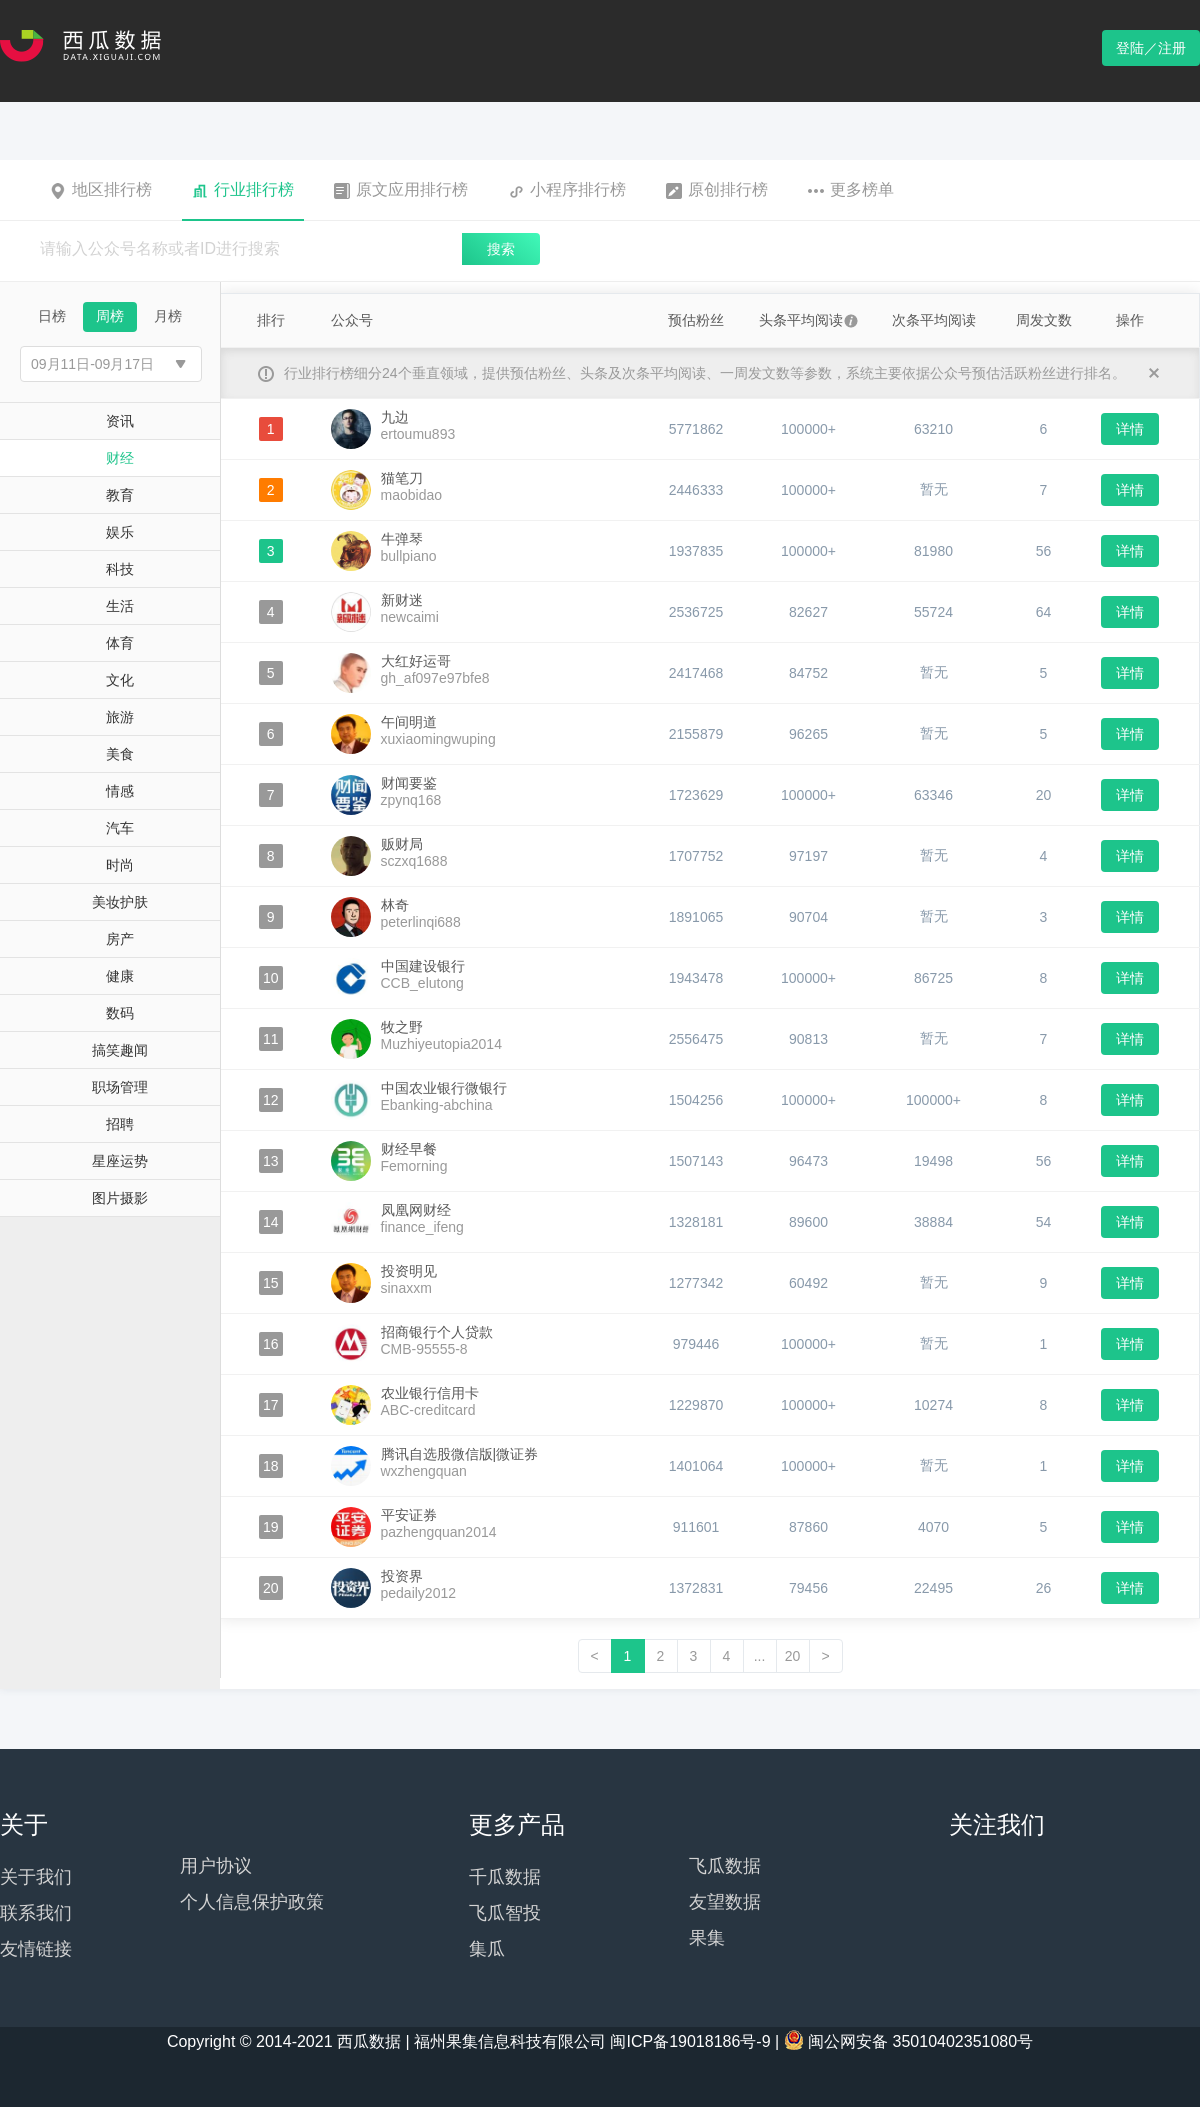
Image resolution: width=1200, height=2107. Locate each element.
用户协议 (216, 1866)
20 (793, 1656)
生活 (120, 606)
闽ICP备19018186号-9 (690, 2041)
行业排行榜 (243, 190)
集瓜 (487, 1949)
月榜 (168, 316)
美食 (120, 754)
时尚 (120, 865)
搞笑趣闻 (120, 1050)
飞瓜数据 (725, 1866)
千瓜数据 (505, 1877)
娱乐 (120, 532)
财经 (120, 458)
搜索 (501, 249)
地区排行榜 (101, 190)
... (760, 1656)
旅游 (120, 717)
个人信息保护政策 (252, 1902)
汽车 (120, 828)
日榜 (52, 316)
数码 (120, 1013)
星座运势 (120, 1161)
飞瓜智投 (505, 1913)
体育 (120, 643)
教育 (120, 495)
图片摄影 (120, 1198)
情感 (120, 791)
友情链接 (36, 1949)
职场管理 (120, 1087)
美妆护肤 (120, 902)
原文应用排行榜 (401, 190)
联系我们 (36, 1913)
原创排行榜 (717, 190)
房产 (120, 939)
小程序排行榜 (567, 190)
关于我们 (36, 1877)
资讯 (120, 421)
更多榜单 (851, 190)
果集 (707, 1938)
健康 (120, 976)
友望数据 (725, 1902)
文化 (120, 680)
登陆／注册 (1151, 48)
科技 (120, 569)
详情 (1130, 429)
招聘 (120, 1124)
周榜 (110, 316)
